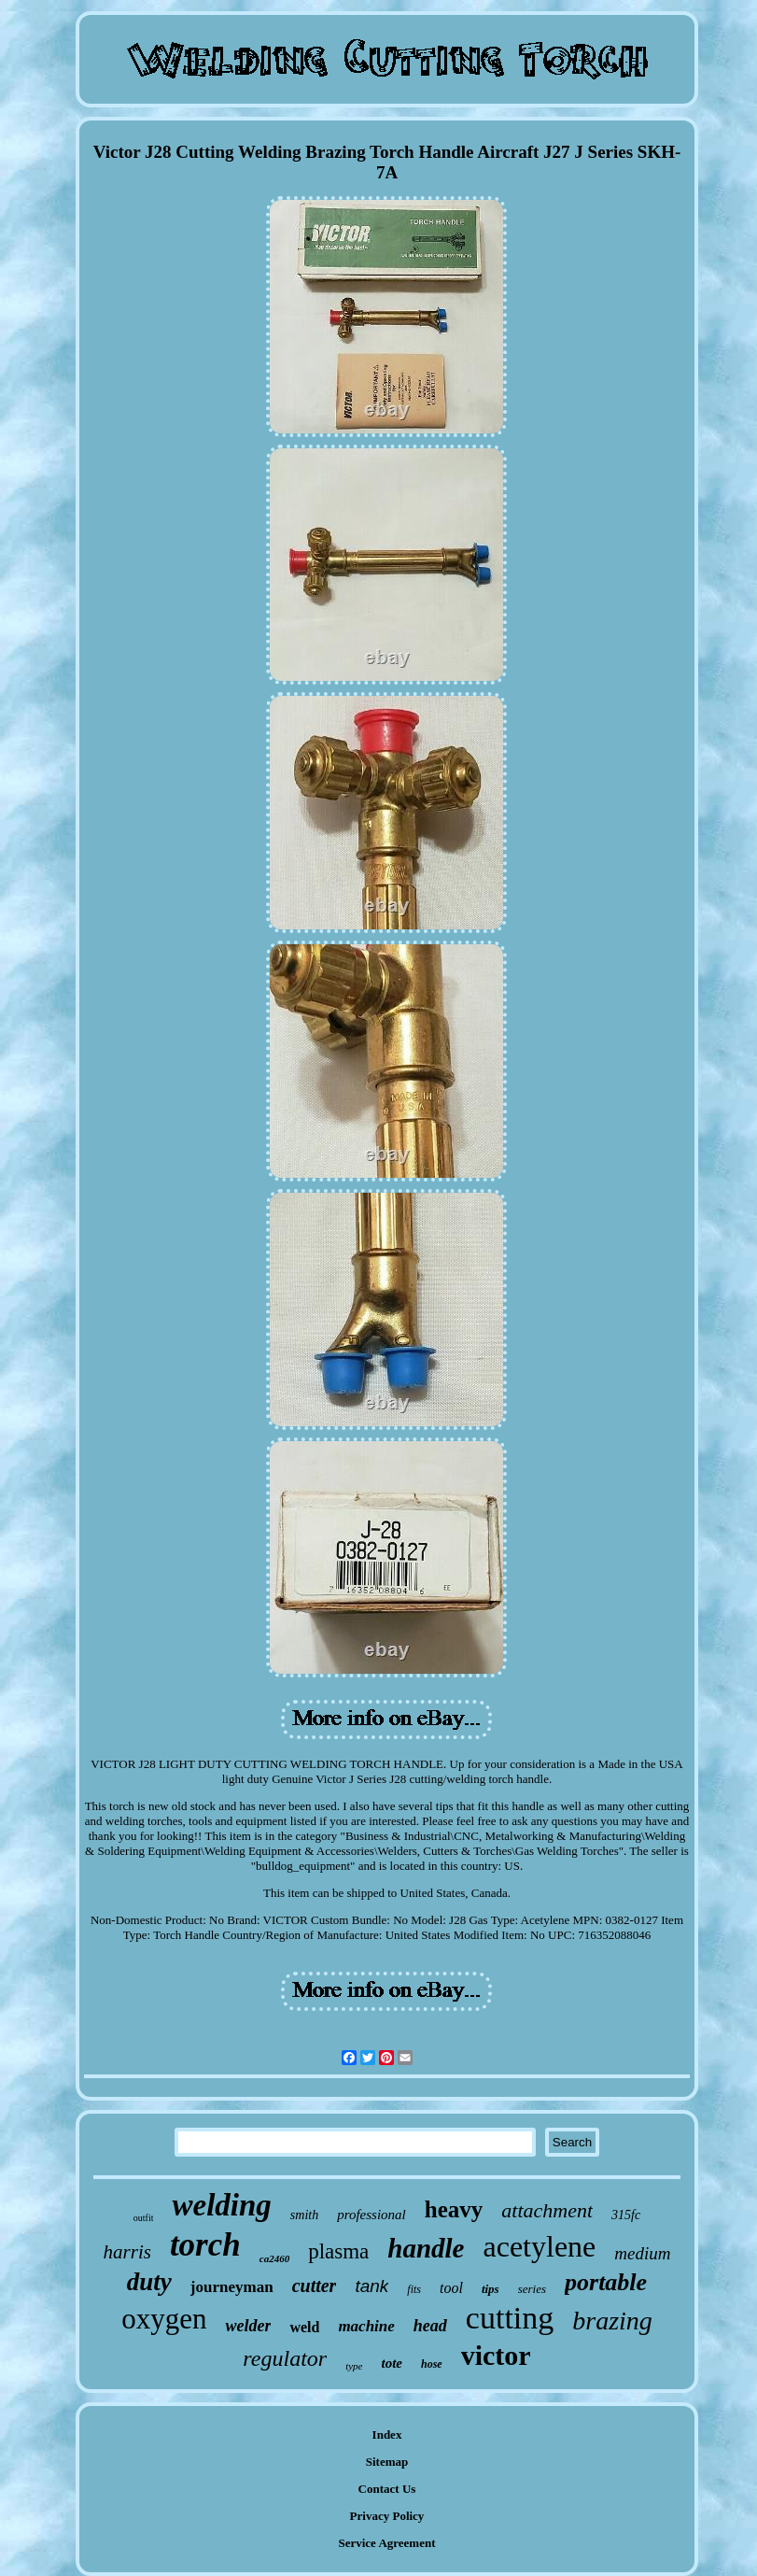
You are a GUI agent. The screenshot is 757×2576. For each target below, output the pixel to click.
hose (431, 2364)
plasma (338, 2251)
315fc (625, 2215)
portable (606, 2282)
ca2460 (274, 2258)
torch (205, 2245)
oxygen (163, 2318)
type (353, 2365)
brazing (612, 2320)
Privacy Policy (387, 2516)
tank (371, 2286)
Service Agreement (386, 2543)
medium (642, 2253)
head (430, 2325)
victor (496, 2355)
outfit (143, 2218)
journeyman (231, 2287)
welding (221, 2205)
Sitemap (387, 2462)
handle (425, 2248)
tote (391, 2363)
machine (366, 2326)
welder (248, 2325)
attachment (547, 2210)
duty (149, 2282)
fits (414, 2289)
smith (304, 2215)
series (532, 2289)
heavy (454, 2209)
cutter (314, 2285)
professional (371, 2214)
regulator (285, 2358)
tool (451, 2288)
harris (127, 2252)
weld (304, 2327)
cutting (510, 2317)
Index (387, 2434)
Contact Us (387, 2489)
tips (490, 2289)
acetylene (539, 2246)
